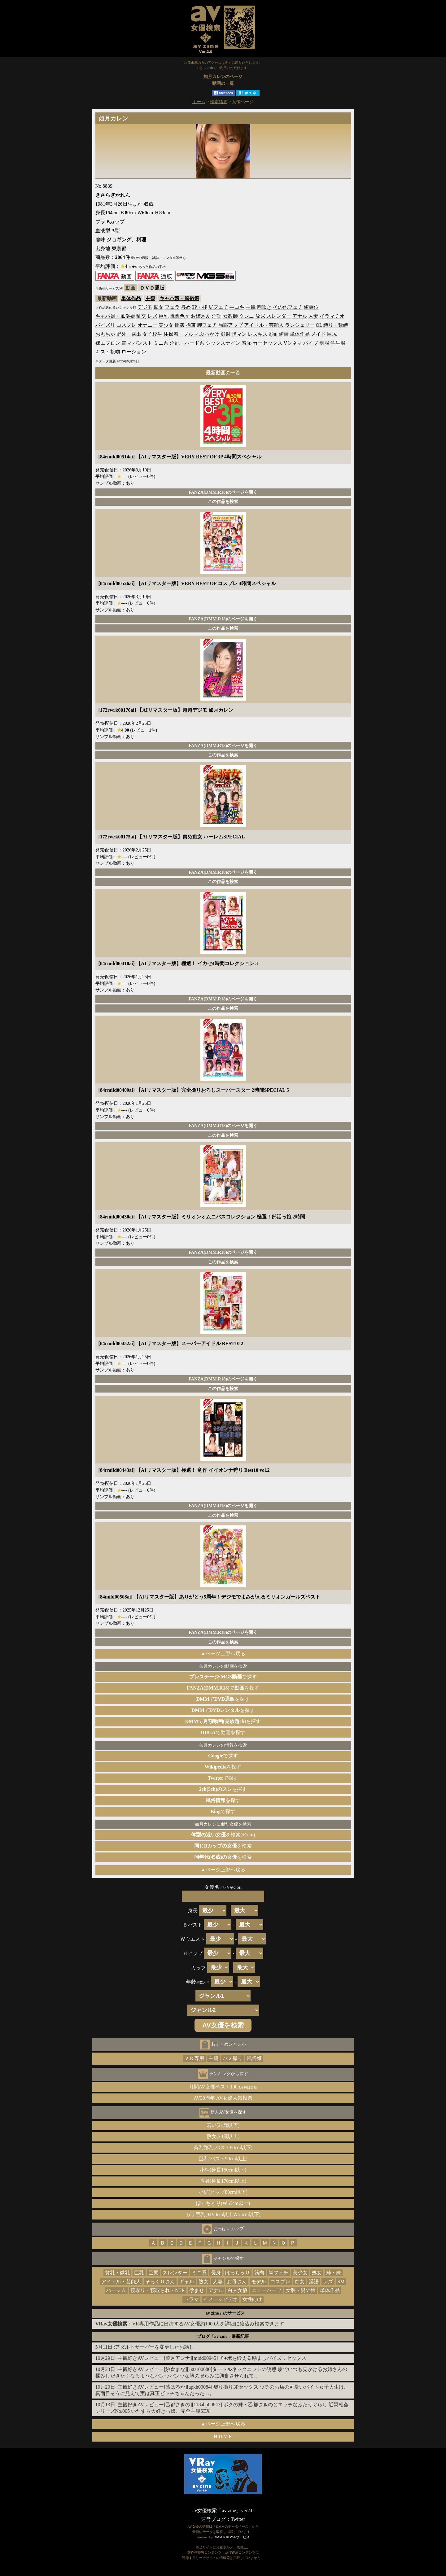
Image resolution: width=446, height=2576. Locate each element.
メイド (318, 334)
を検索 (223, 1845)
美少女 (166, 325)
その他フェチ (288, 307)
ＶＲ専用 (194, 2058)
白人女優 (237, 2290)
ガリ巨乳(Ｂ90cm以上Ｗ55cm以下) (223, 2214)
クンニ (246, 316)
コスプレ (126, 325)
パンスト (142, 343)
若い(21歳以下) (223, 2125)
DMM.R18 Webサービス (232, 2537)
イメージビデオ (220, 2299)
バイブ (310, 343)
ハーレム (116, 2290)
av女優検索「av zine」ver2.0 (222, 2510)
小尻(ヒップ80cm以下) (223, 2192)
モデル (258, 2281)
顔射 (225, 334)
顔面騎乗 (279, 334)
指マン (239, 334)
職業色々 (180, 316)
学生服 (337, 343)
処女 (317, 2272)
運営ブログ (213, 2519)
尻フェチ (218, 307)
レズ (152, 316)
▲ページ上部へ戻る (223, 1653)
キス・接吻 (107, 351)
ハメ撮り (233, 2058)
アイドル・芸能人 (264, 325)
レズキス (258, 334)
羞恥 (246, 343)
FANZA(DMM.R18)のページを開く (223, 492)
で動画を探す (223, 1732)
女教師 (230, 316)
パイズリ (105, 325)
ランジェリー (300, 325)
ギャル (186, 2281)
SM (340, 2281)
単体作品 (131, 298)
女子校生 (152, 334)
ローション (133, 351)
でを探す (223, 1687)
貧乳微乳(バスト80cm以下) (223, 2147)
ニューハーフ (267, 2290)
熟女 (203, 2281)
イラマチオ (332, 316)
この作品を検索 (223, 501)
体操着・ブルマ (181, 334)
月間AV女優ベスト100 (223, 2086)
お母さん (237, 2281)
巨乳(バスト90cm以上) (223, 2158)
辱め (186, 307)
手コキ (237, 307)
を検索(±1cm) (223, 1834)
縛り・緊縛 (335, 325)
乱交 (141, 316)
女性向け (252, 2299)
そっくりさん (160, 2281)
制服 (324, 343)
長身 (216, 2272)
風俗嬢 (254, 2058)
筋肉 (259, 2272)
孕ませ (196, 2290)
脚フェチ (207, 325)
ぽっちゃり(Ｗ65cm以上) (223, 2203)
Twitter (238, 2519)
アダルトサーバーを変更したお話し (154, 2347)
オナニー (147, 325)
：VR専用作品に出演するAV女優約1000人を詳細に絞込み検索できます (189, 2323)
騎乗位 (311, 307)
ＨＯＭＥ (223, 2436)
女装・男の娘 (301, 2290)
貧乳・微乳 (117, 2272)
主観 (150, 298)
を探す (223, 1766)
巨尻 (332, 334)
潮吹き (264, 307)
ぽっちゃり (237, 2272)
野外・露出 (128, 334)
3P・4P (199, 307)
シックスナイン (223, 343)
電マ (126, 343)
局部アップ (230, 325)
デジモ (145, 307)
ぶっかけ (209, 334)
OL (319, 325)
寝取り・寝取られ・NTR (157, 2290)
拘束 (191, 325)
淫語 (217, 316)
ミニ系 (161, 343)
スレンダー (278, 316)
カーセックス (267, 343)
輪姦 (180, 325)
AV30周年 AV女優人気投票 (223, 2098)
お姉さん (201, 316)
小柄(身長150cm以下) (223, 2169)
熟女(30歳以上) (223, 2136)
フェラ (172, 307)
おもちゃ (105, 334)
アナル (299, 316)
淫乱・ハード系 (187, 343)
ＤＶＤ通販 (152, 288)
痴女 (159, 307)
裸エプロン (107, 343)
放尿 (260, 316)
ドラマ (191, 2299)
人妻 (313, 316)
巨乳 (163, 316)
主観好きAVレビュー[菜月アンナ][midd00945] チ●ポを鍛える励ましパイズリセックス (212, 2358)
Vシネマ (293, 343)
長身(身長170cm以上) (223, 2181)
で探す (223, 1676)
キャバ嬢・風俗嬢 (179, 298)
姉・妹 (333, 2272)
